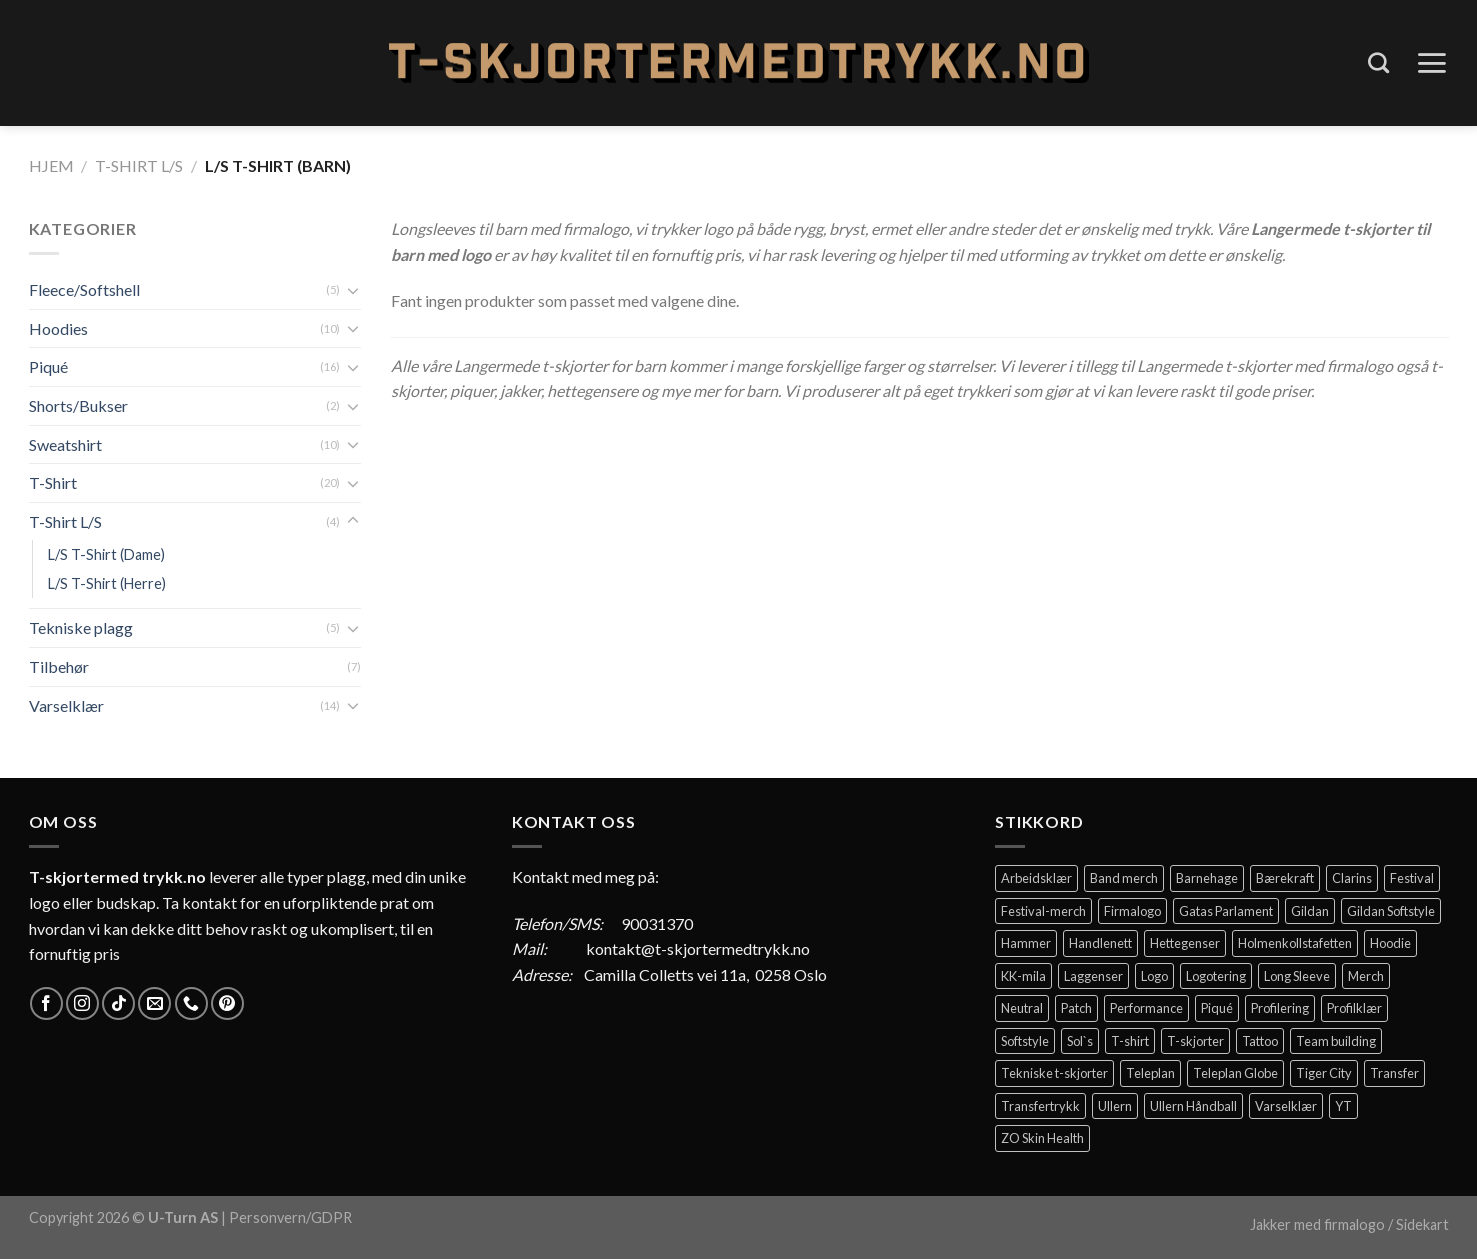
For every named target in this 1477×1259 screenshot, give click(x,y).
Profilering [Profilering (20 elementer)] (1280, 1008)
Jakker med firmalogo (1317, 1224)
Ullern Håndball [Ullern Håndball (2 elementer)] (1193, 1106)
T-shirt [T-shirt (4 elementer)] (1130, 1041)
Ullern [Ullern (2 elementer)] (1115, 1106)
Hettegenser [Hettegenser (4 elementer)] (1185, 943)
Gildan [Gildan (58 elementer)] (1310, 911)
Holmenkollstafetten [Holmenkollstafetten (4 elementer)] (1295, 943)
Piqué (48, 366)
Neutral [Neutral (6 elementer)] (1022, 1008)
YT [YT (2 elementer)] (1343, 1106)
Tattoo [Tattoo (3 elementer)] (1260, 1041)
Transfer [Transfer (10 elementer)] (1394, 1073)
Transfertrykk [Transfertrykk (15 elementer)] (1040, 1106)
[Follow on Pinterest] (227, 1003)
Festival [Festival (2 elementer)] (1412, 878)
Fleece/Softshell (84, 289)
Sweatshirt (65, 444)
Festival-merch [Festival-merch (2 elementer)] (1043, 911)
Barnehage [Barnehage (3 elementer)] (1207, 878)
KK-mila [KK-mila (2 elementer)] (1023, 976)
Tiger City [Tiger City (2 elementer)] (1324, 1073)
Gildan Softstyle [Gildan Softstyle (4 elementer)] (1391, 911)
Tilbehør (59, 666)
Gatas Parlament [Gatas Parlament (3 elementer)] (1226, 911)
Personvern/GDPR (290, 1217)
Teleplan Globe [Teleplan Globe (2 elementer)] (1235, 1073)
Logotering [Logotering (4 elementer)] (1216, 976)
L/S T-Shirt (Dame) (106, 554)
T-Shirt (53, 482)
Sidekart (1422, 1224)
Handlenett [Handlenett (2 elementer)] (1100, 943)
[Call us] (191, 1003)
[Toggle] (353, 290)
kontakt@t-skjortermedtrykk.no (698, 948)
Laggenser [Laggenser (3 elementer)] (1093, 976)
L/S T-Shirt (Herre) (107, 583)
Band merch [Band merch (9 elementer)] (1124, 878)
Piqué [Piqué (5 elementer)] (1217, 1008)
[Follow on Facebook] (46, 1003)
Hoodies (58, 328)
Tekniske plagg (81, 627)
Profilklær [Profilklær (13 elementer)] (1354, 1008)
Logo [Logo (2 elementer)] (1154, 976)
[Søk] (1378, 62)
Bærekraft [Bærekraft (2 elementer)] (1285, 878)
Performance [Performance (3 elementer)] (1146, 1008)
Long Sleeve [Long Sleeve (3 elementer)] (1297, 976)
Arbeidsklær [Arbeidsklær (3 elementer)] (1036, 878)
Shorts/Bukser (78, 405)
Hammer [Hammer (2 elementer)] (1026, 943)
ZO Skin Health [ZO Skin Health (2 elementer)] (1042, 1138)
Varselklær (66, 705)
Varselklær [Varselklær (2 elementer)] (1286, 1106)
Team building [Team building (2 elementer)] (1336, 1041)
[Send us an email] (154, 1003)
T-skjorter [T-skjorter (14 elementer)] (1195, 1041)
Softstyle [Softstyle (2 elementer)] (1025, 1041)
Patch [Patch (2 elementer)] (1076, 1008)
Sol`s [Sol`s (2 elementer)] (1080, 1041)
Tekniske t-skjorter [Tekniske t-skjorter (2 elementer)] (1054, 1073)
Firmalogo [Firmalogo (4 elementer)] (1132, 911)
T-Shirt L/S (139, 165)
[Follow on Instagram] (82, 1003)
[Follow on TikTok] (118, 1003)
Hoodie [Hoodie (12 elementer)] (1390, 943)
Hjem (51, 165)
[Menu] (1431, 63)
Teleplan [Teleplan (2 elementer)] (1150, 1073)
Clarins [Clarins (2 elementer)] (1352, 878)
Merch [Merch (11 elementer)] (1366, 976)
